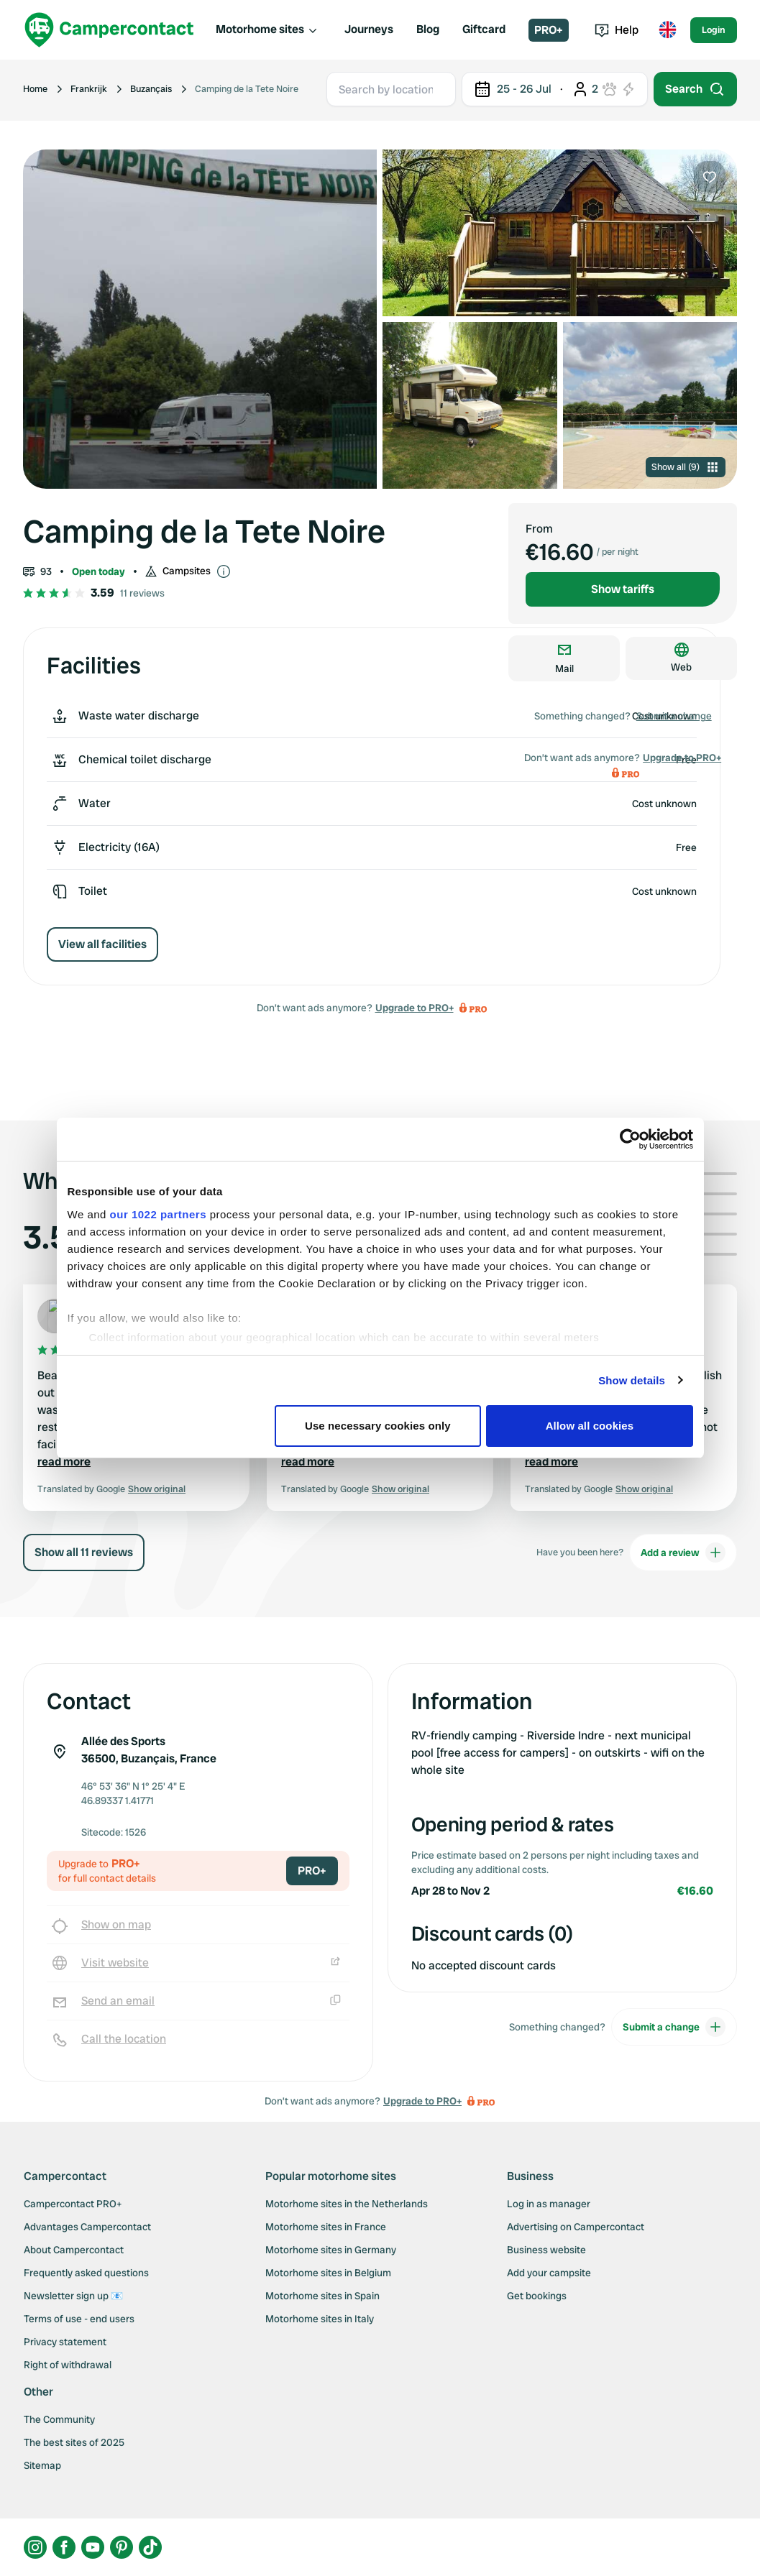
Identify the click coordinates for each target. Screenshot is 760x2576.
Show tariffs (622, 589)
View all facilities (102, 944)
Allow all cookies (590, 1426)
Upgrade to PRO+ (414, 1007)
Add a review (683, 1552)
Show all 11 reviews (84, 1552)
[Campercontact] (109, 30)
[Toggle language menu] (667, 30)
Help (616, 29)
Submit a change (674, 715)
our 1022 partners (158, 1214)
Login (713, 30)
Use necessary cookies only (378, 1426)
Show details (631, 1380)
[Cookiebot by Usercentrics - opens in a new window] (630, 1139)
